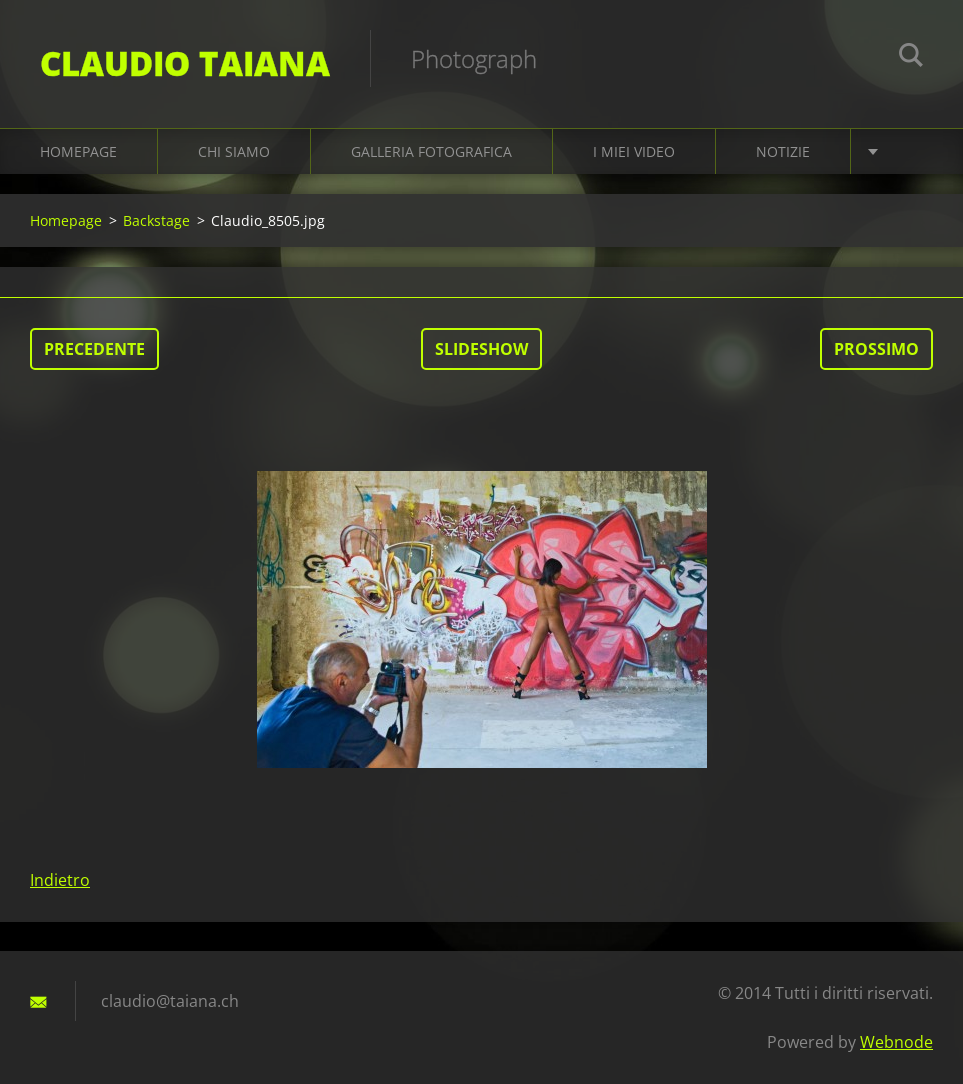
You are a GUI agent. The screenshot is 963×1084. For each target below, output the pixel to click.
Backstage (156, 220)
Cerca (911, 58)
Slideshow (481, 349)
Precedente (94, 349)
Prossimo (876, 349)
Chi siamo (234, 151)
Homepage (78, 151)
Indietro (60, 880)
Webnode (896, 1042)
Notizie (783, 151)
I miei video (634, 151)
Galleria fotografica (431, 151)
